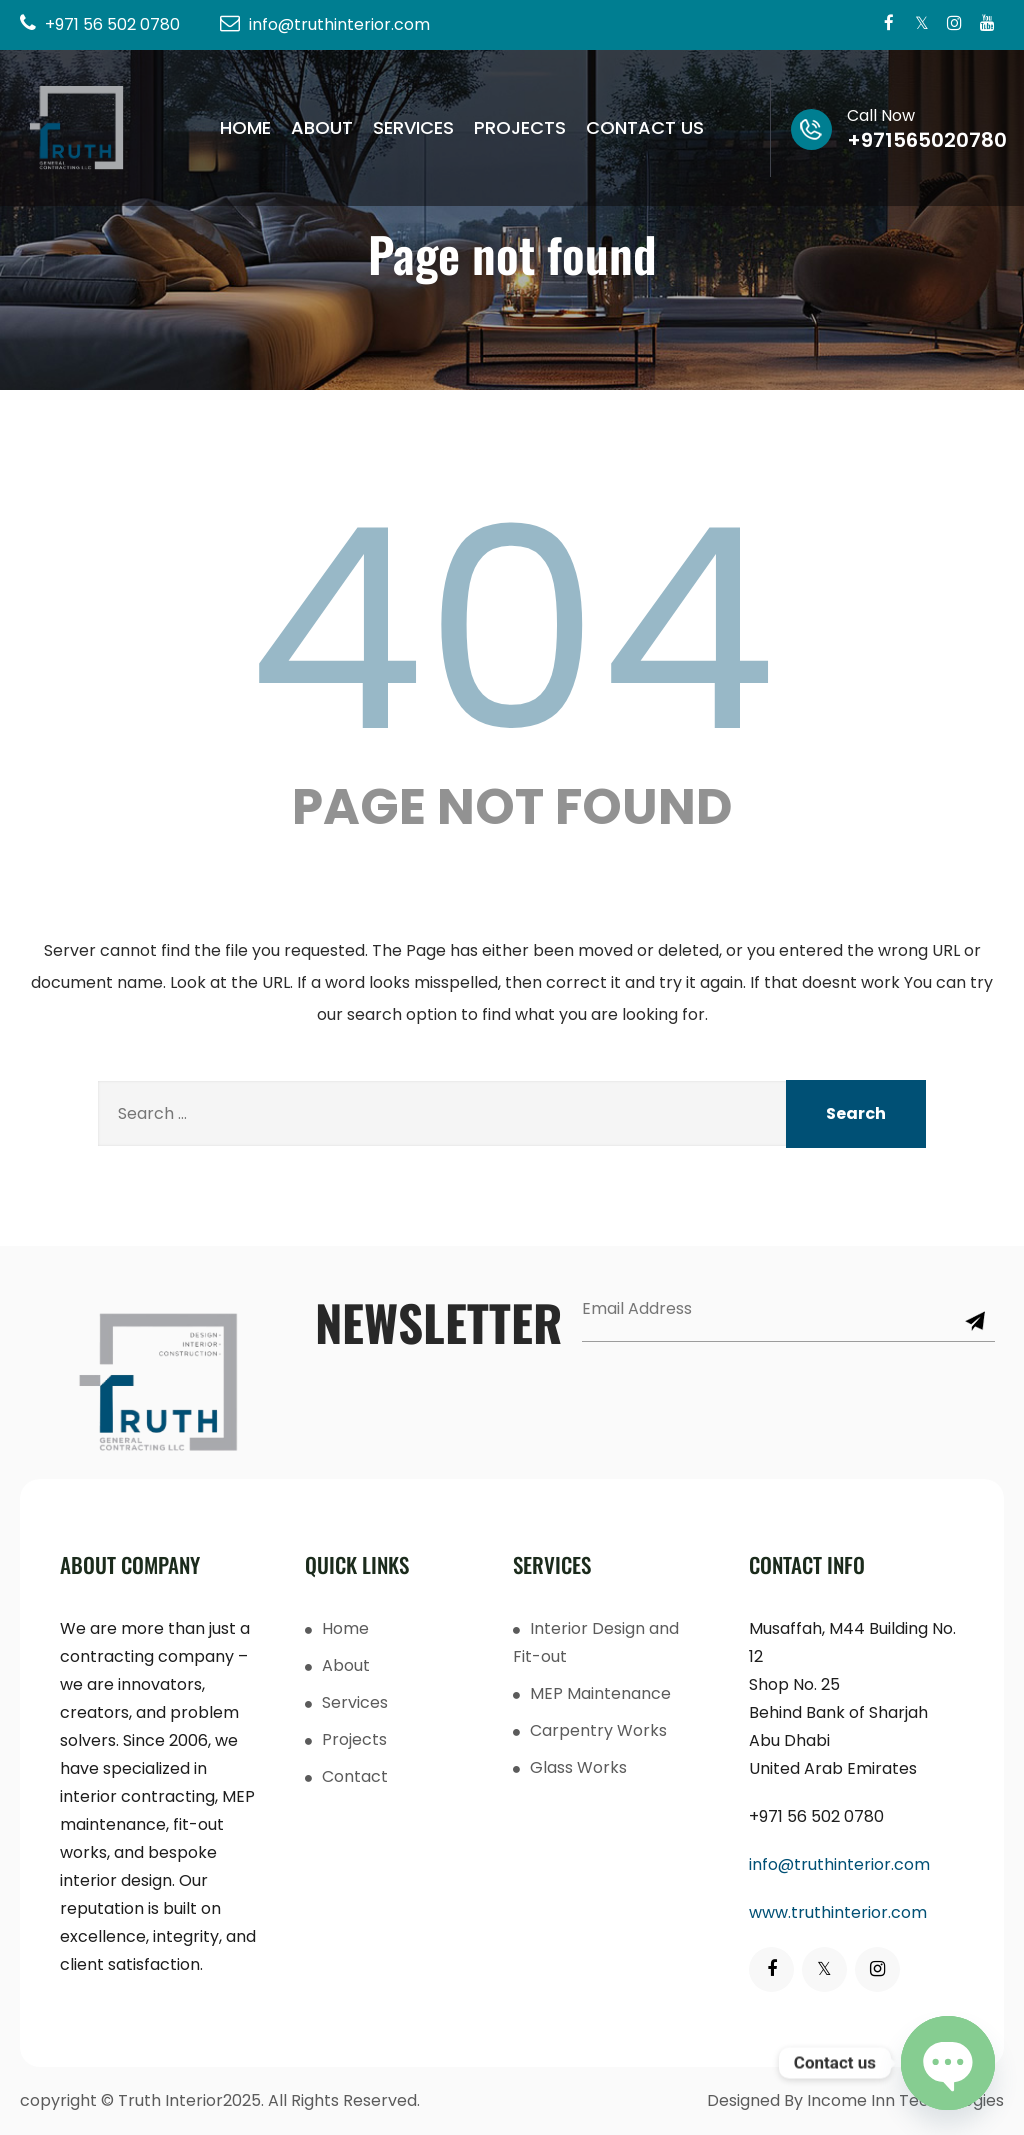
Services (413, 127)
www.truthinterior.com (838, 1912)
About (322, 127)
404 (512, 630)
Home (245, 127)
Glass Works (578, 1767)
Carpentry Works (598, 1730)
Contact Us (645, 127)
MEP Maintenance (600, 1693)
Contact (355, 1776)
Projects (520, 127)
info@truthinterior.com (839, 1864)
